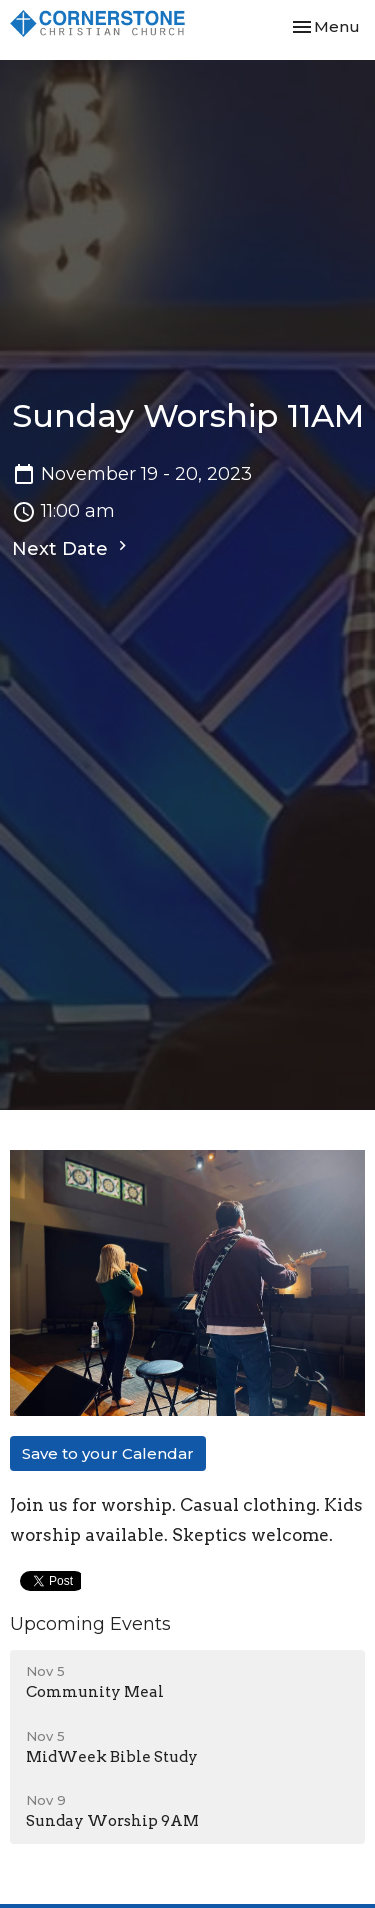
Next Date (72, 548)
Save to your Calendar (108, 1453)
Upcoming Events (90, 1624)
